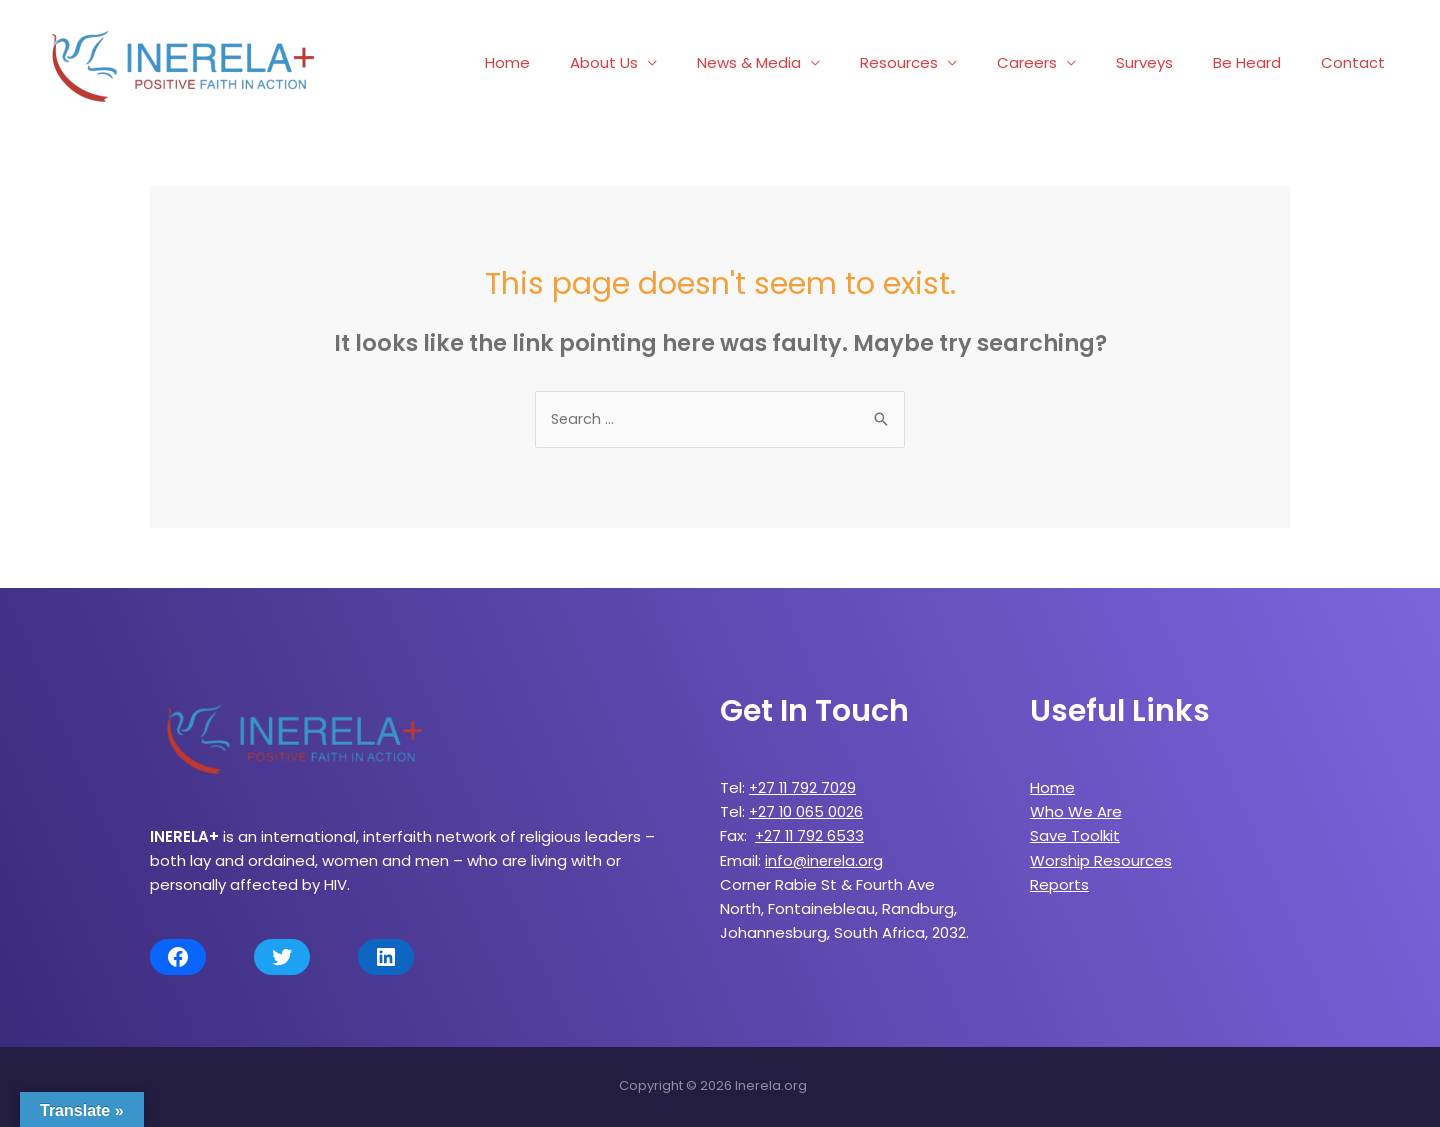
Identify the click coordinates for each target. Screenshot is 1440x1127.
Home (582, 62)
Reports (1059, 883)
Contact (1358, 62)
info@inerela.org (825, 859)
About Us (669, 62)
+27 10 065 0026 (807, 811)
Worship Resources (1101, 859)
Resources (944, 62)
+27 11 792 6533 (811, 835)
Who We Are (1076, 811)
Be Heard (1262, 62)
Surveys (1169, 62)
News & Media (804, 62)
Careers (1062, 62)
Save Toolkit (1075, 835)
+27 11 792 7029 (804, 787)
